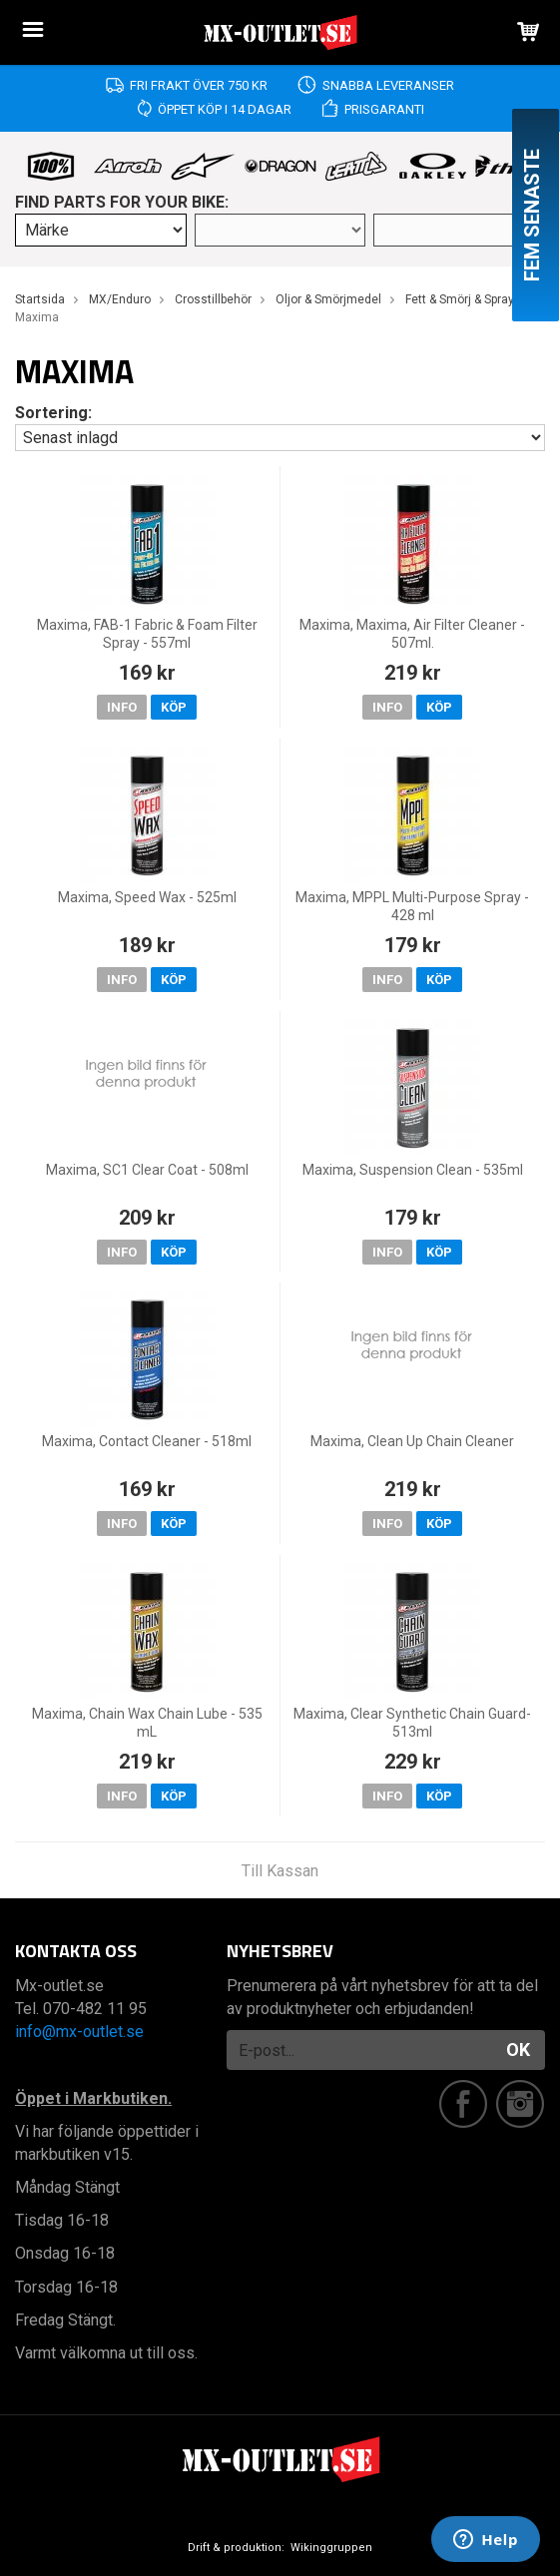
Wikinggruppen (331, 2547)
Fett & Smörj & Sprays (463, 299)
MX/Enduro (120, 299)
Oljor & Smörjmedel (328, 299)
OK (518, 2049)
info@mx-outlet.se (79, 2031)
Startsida (40, 299)
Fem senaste (532, 215)
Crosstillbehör (213, 299)
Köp (174, 707)
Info (122, 707)
